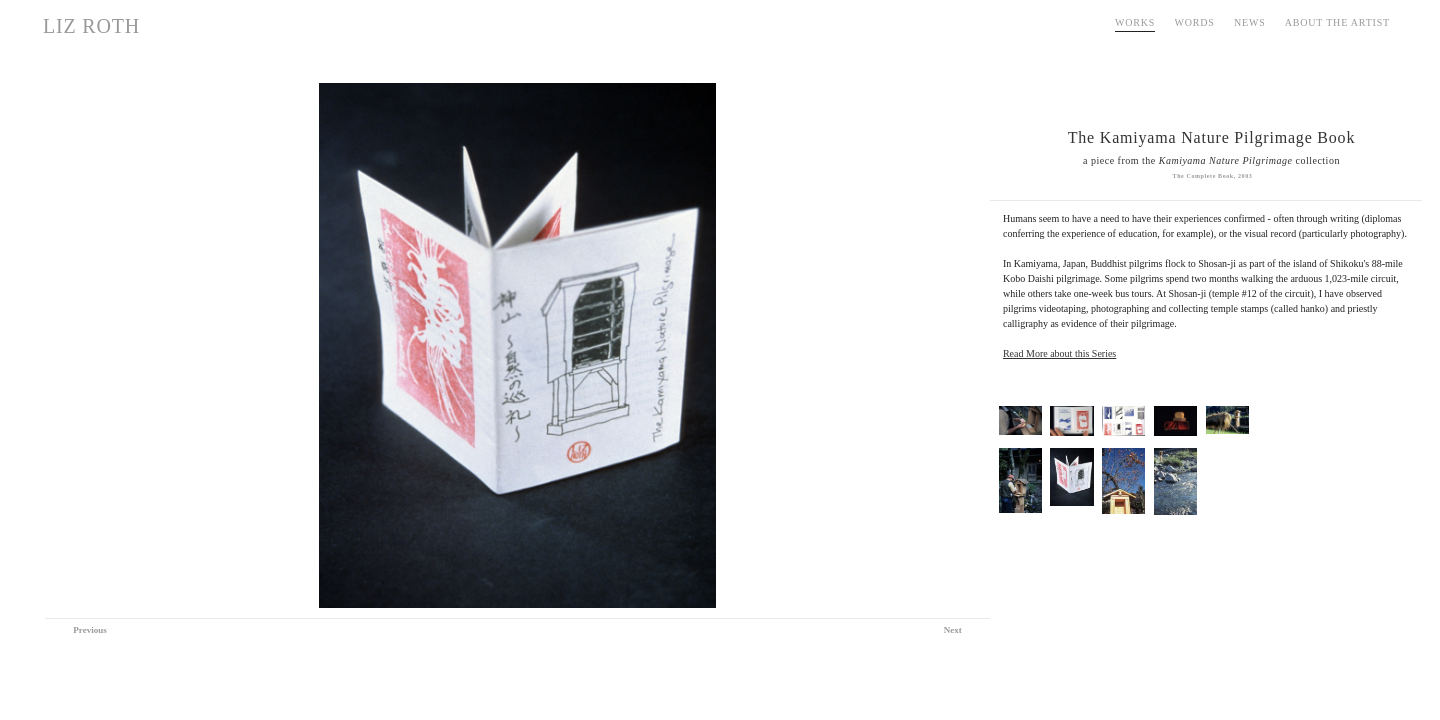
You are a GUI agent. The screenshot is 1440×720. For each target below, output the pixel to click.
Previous (89, 630)
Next (953, 630)
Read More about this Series (1059, 353)
